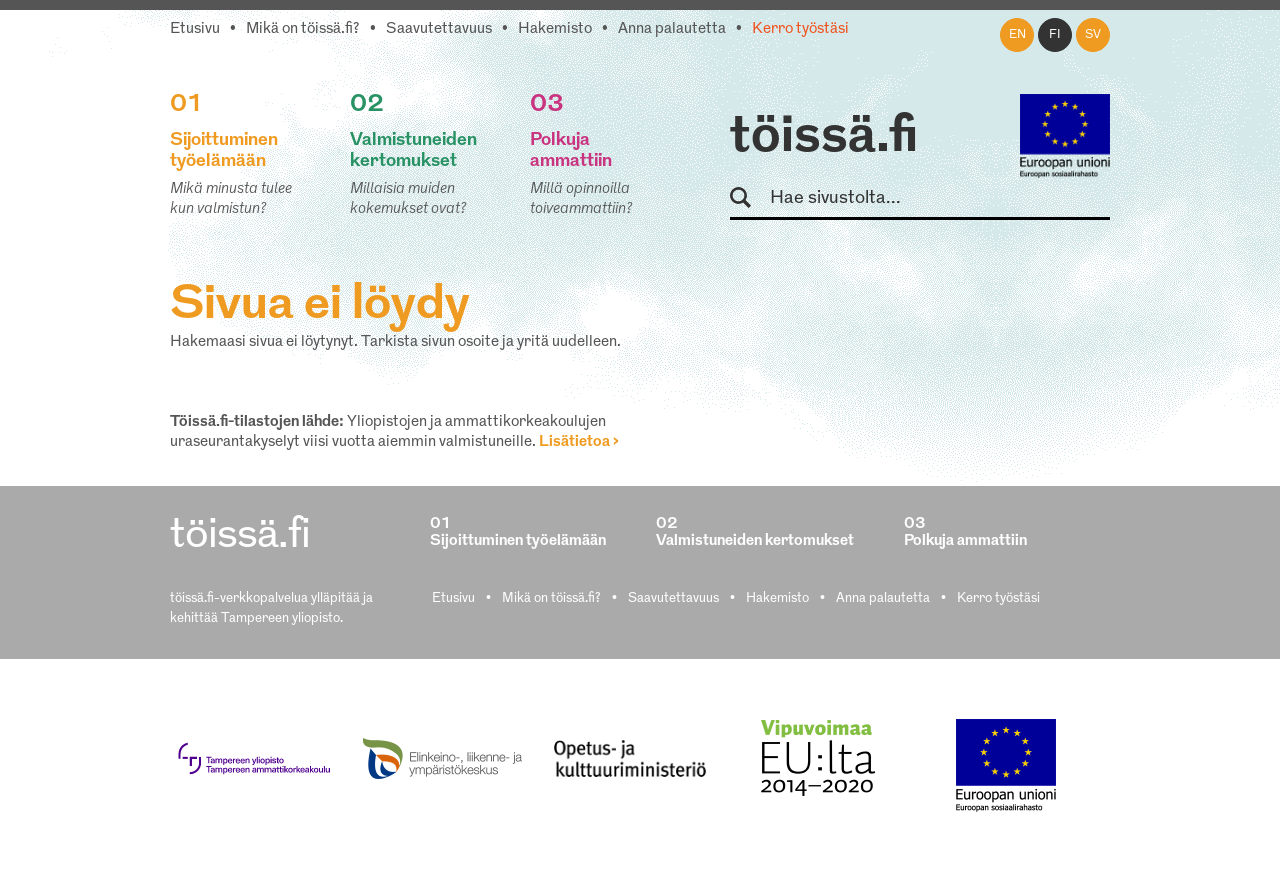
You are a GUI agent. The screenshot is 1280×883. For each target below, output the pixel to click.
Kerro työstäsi (800, 29)
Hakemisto (555, 29)
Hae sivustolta (749, 198)
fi (1055, 35)
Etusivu (195, 29)
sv (1093, 35)
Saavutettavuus (439, 29)
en (1017, 35)
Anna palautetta (672, 29)
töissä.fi (824, 138)
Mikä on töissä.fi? (303, 29)
